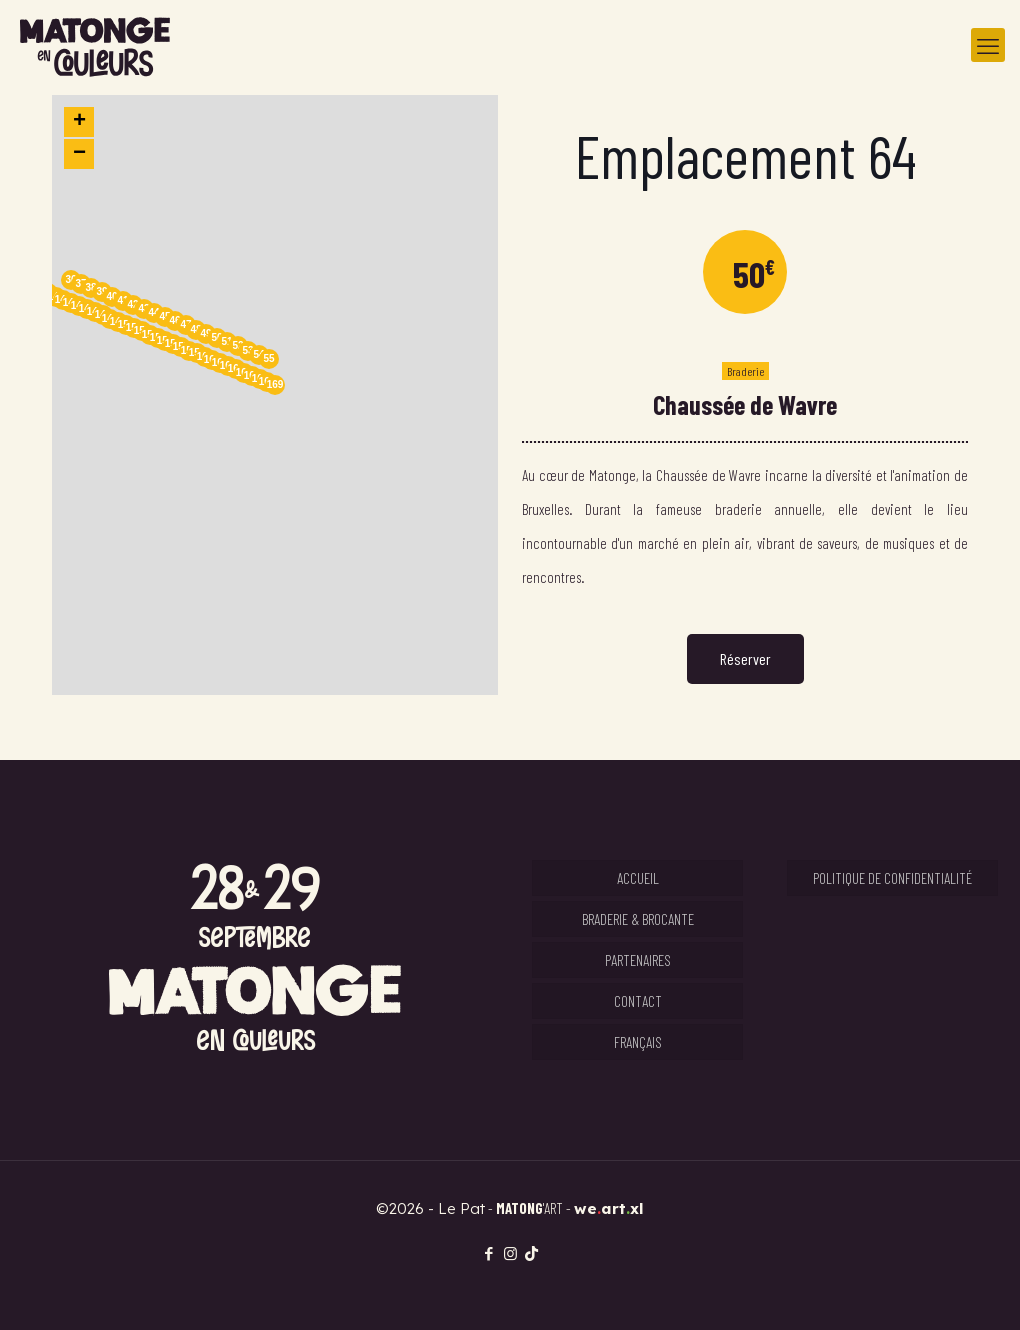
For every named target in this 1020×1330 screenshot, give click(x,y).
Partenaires (638, 960)
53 (247, 350)
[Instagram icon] (510, 1253)
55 (268, 358)
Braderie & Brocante (638, 919)
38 (90, 287)
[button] (275, 395)
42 (132, 304)
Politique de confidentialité (892, 878)
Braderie (745, 371)
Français (638, 1042)
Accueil (638, 878)
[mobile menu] (988, 45)
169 (275, 384)
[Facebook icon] (489, 1253)
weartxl (609, 1208)
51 (226, 341)
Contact (638, 1001)
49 (205, 333)
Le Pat (461, 1208)
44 (153, 312)
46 (174, 320)
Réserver (745, 658)
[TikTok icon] (531, 1253)
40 (111, 296)
